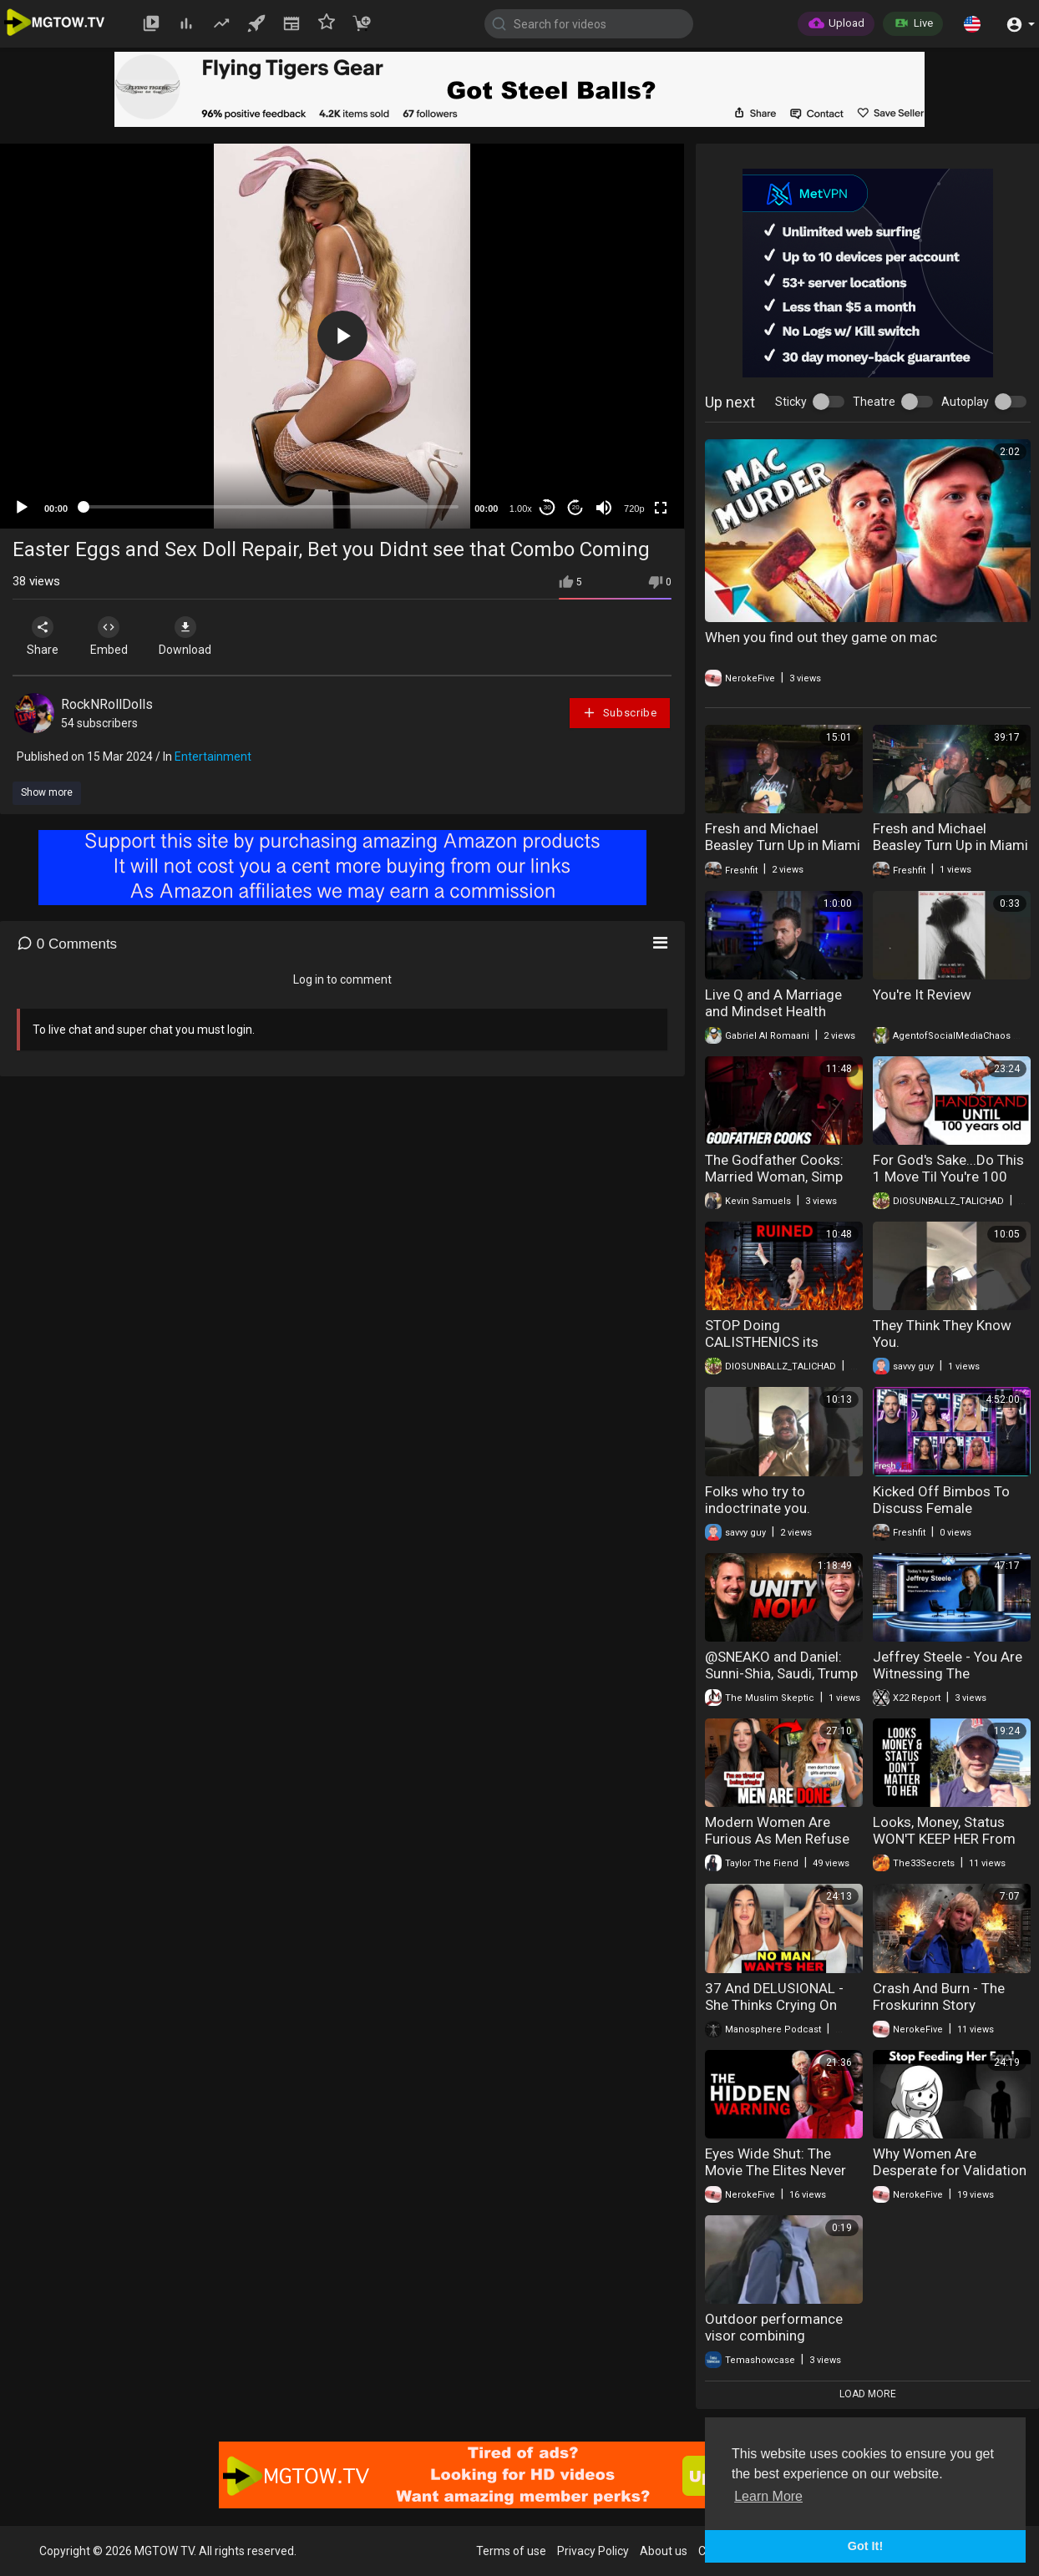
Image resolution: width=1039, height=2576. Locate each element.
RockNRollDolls (107, 704)
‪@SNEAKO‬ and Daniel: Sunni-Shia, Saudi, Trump (781, 1665)
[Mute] (604, 507)
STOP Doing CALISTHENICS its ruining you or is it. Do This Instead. (772, 1350)
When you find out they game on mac (821, 637)
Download (188, 636)
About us (663, 2551)
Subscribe (619, 713)
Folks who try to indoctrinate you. (757, 1499)
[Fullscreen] (660, 507)
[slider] (271, 507)
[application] (342, 336)
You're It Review (922, 994)
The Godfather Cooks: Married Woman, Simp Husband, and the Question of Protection (777, 1184)
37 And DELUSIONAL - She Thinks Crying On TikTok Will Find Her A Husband (774, 2013)
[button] (972, 23)
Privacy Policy (593, 2551)
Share (43, 636)
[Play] (21, 507)
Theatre (874, 401)
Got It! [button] (865, 2546)
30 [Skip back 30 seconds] (547, 507)
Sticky (791, 401)
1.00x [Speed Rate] (520, 509)
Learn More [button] (768, 2496)
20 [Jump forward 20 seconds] (576, 507)
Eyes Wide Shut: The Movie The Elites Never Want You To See (775, 2170)
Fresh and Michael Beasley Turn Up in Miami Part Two (782, 845)
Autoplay (965, 401)
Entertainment (213, 756)
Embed (110, 636)
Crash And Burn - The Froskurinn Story (939, 1996)
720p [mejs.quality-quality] (634, 509)
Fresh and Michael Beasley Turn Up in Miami (950, 836)
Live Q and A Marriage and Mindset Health (773, 1003)
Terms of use (511, 2551)
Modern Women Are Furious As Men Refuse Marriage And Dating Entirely (777, 1847)
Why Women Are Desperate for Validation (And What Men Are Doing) (949, 2178)
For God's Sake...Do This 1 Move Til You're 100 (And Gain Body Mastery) (951, 1176)
